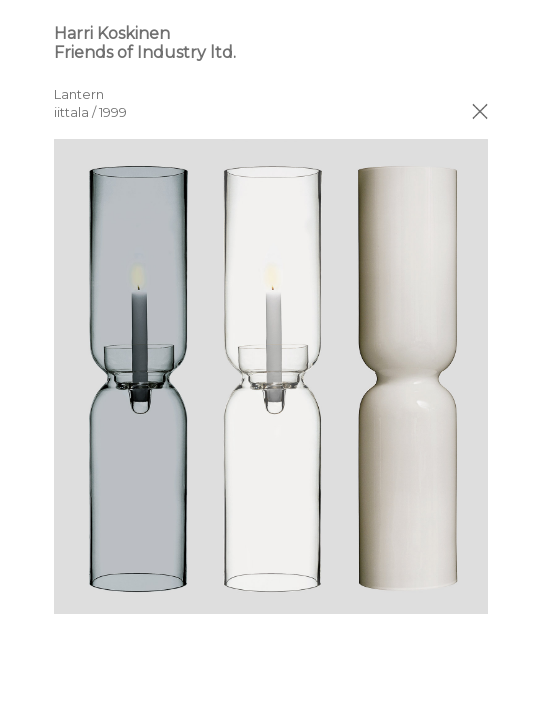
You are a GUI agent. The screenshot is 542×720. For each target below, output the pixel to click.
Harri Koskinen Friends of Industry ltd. (145, 43)
